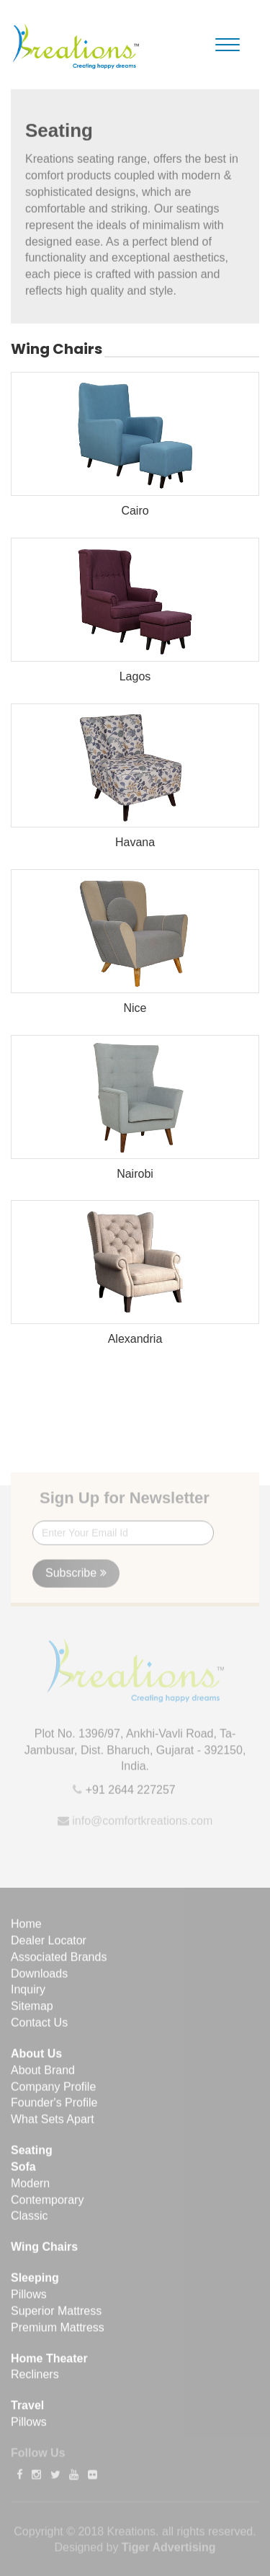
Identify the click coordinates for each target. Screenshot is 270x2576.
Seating (32, 2154)
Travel (27, 2409)
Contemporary (47, 2204)
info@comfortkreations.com (140, 1824)
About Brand (43, 2074)
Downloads (39, 1977)
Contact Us (39, 2026)
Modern (30, 2187)
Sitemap (32, 2010)
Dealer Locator (48, 1944)
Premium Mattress (57, 2331)
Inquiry (28, 1993)
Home (26, 1928)
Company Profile (53, 2090)
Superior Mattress (56, 2315)
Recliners (35, 2378)
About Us (36, 2057)
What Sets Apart (52, 2123)
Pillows (29, 2298)
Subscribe (76, 1577)
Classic (29, 2220)
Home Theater (49, 2362)
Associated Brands (59, 1961)
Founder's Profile (54, 2107)
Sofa (23, 2170)
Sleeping (35, 2281)
